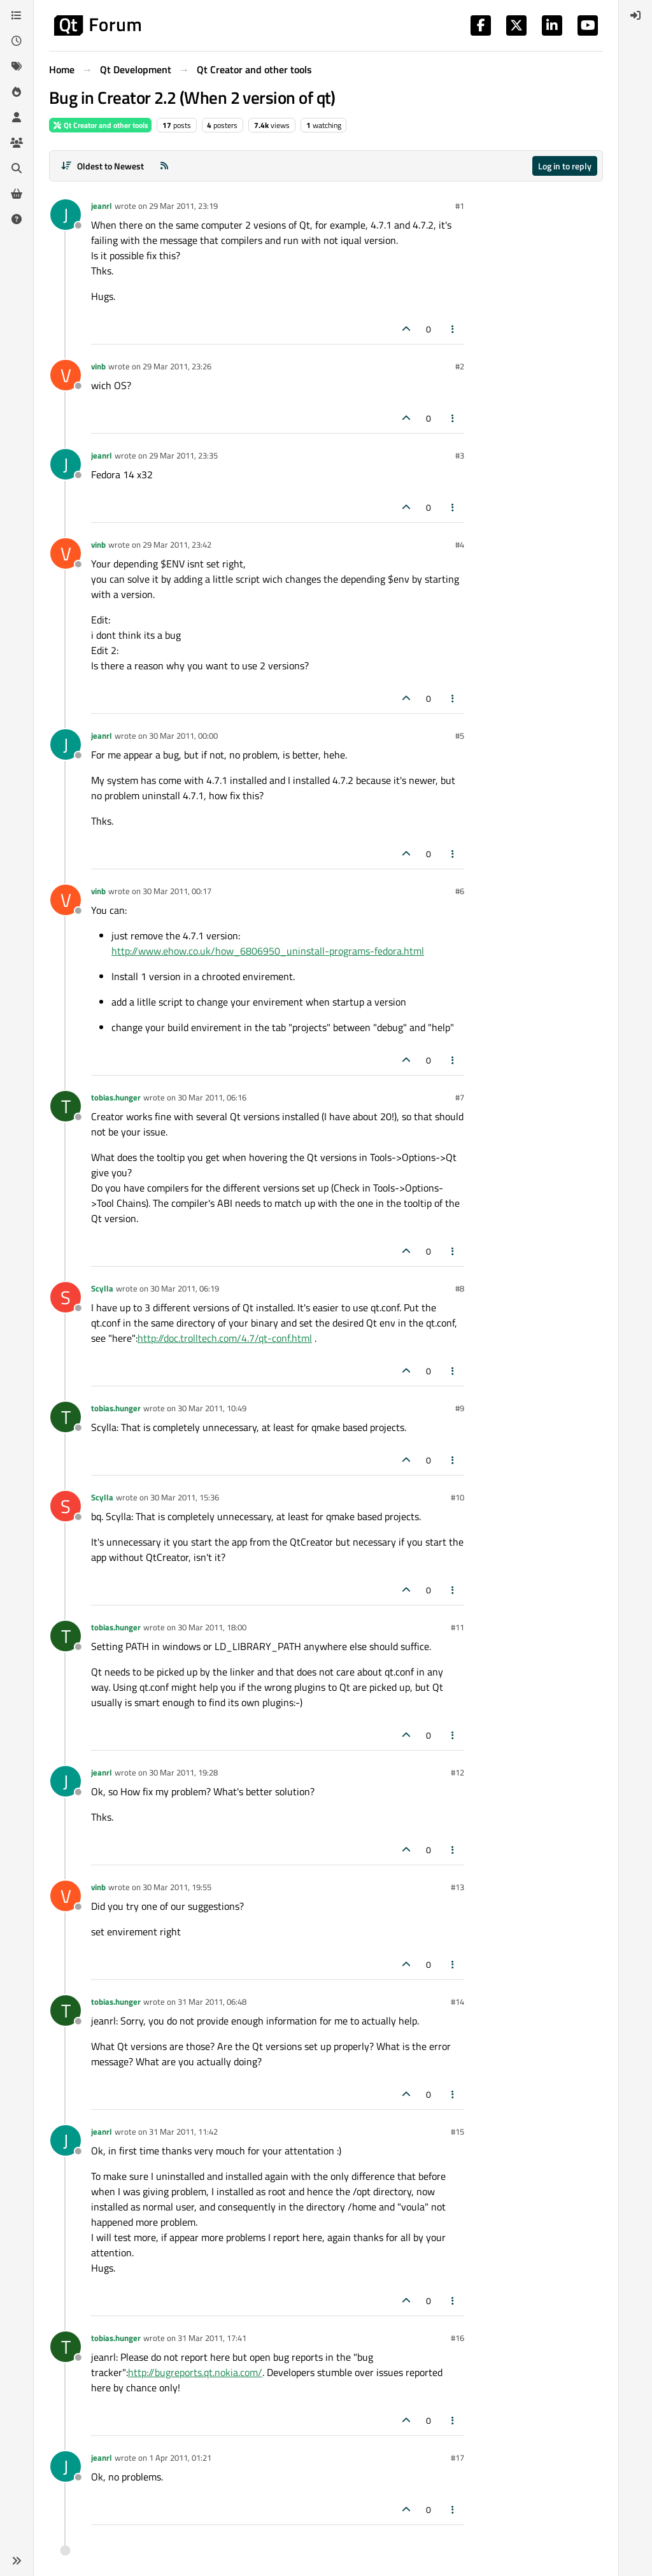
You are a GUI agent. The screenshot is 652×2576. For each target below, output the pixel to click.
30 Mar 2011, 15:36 (184, 1497)
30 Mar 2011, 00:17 (177, 891)
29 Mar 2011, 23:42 (177, 544)
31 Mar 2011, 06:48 (212, 2001)
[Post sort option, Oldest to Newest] (102, 166)
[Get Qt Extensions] (16, 193)
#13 (457, 1887)
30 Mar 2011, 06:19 (184, 1288)
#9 (459, 1408)
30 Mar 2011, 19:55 (177, 1887)
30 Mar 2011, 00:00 (183, 735)
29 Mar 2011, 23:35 (183, 455)
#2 (459, 366)
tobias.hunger (116, 1097)
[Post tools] (453, 329)
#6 (459, 891)
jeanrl (101, 205)
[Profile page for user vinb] (65, 375)
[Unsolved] (16, 219)
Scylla (102, 1288)
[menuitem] (635, 15)
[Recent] (16, 41)
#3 (459, 455)
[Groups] (16, 142)
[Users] (16, 117)
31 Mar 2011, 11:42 (183, 2131)
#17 (457, 2457)
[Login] (635, 15)
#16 (457, 2337)
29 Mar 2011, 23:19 (183, 205)
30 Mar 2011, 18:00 (212, 1627)
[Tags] (16, 66)
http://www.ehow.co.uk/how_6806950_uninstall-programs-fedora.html (267, 950)
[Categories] (16, 15)
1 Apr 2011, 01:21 (180, 2457)
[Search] (16, 168)
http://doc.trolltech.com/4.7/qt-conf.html (225, 1338)
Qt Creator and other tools (100, 125)
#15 (457, 2131)
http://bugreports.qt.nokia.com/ (195, 2372)
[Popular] (16, 92)
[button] (16, 2561)
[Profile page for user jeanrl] (65, 214)
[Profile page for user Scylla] (65, 1297)
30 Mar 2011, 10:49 (212, 1408)
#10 (457, 1497)
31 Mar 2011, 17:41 (212, 2337)
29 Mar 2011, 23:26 (177, 366)
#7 (459, 1097)
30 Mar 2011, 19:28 (183, 1772)
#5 (459, 735)
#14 (457, 2001)
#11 (457, 1627)
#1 (459, 205)
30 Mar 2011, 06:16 (212, 1097)
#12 (457, 1772)
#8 (459, 1288)
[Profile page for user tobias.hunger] (65, 1106)
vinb (98, 366)
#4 (459, 544)
